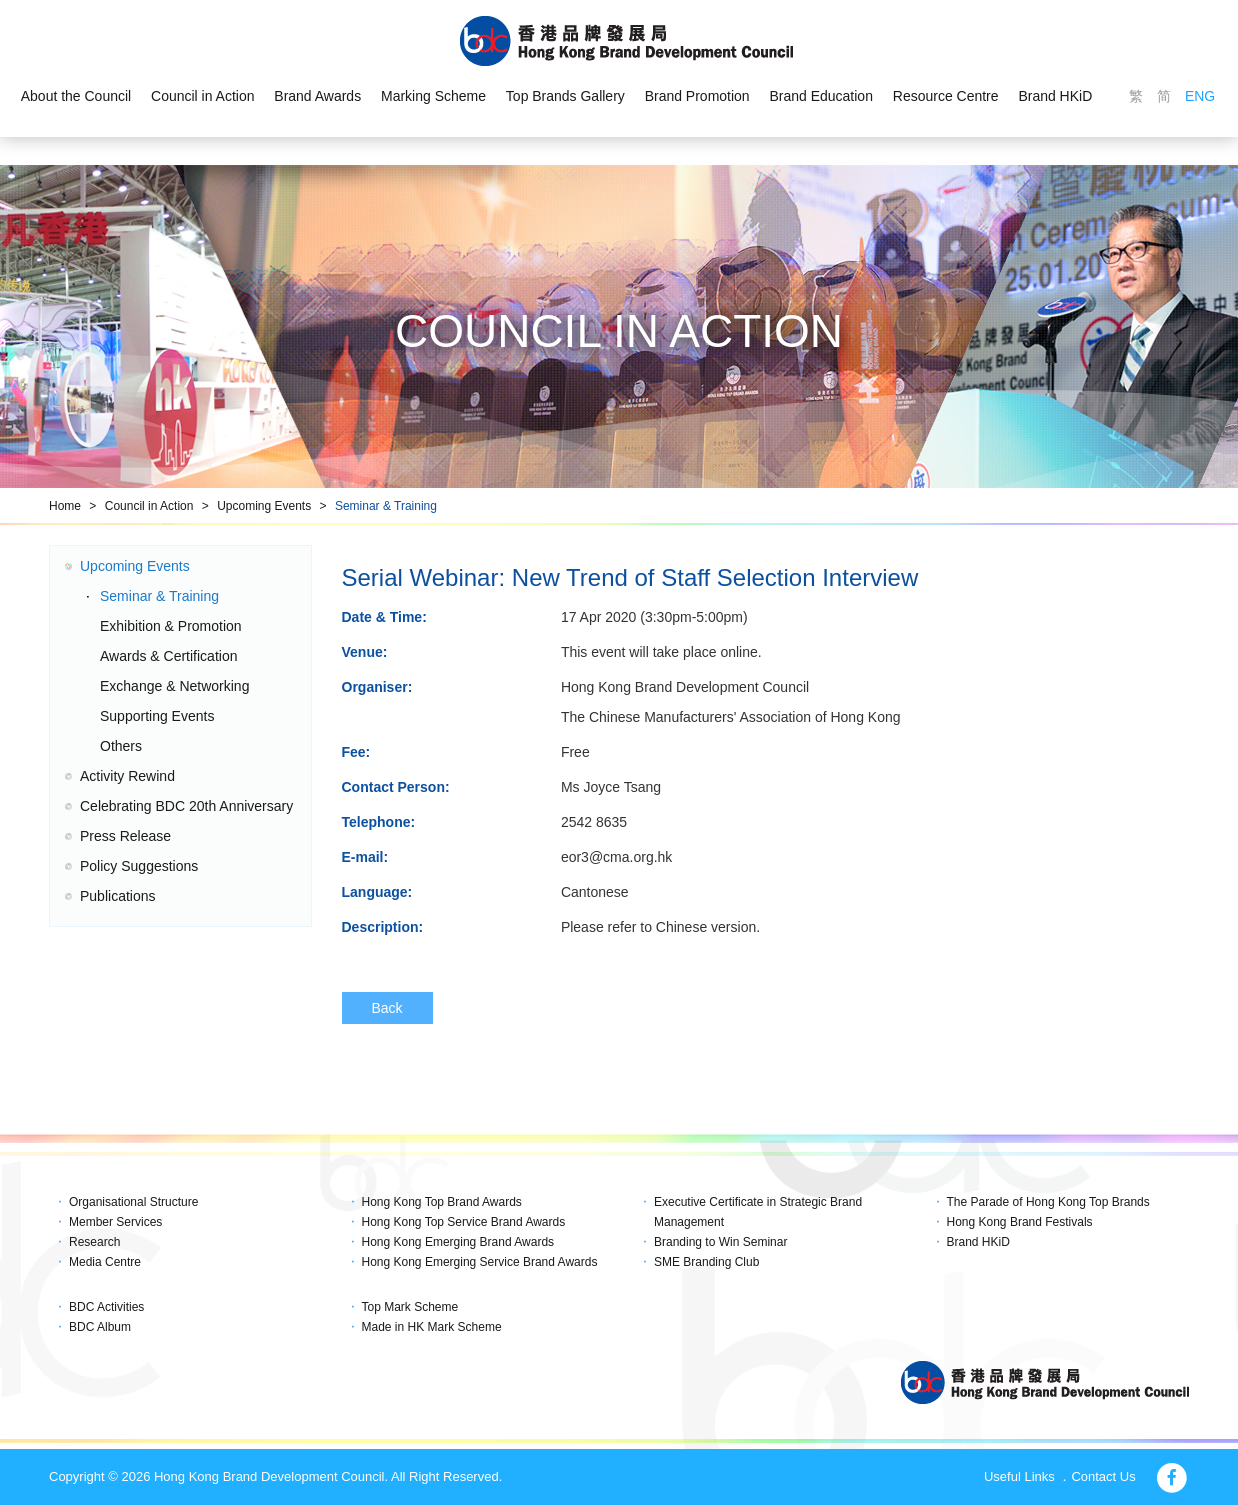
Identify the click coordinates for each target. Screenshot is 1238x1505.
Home (65, 506)
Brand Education (822, 96)
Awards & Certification (168, 656)
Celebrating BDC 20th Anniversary (186, 806)
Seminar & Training (386, 506)
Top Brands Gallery (565, 96)
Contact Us (1103, 1476)
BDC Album (100, 1327)
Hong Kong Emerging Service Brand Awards (480, 1262)
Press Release (125, 836)
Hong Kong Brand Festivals (1020, 1222)
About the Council (75, 96)
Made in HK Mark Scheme (432, 1327)
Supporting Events (157, 716)
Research (94, 1242)
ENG (1200, 96)
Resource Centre (946, 96)
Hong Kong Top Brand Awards (442, 1202)
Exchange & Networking (174, 686)
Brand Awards (317, 96)
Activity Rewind (127, 776)
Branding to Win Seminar (720, 1242)
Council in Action (203, 96)
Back (387, 1008)
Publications (118, 896)
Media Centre (105, 1262)
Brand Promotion (697, 96)
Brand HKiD (1056, 96)
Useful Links (1019, 1476)
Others (121, 746)
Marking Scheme (433, 96)
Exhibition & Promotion (171, 626)
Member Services (115, 1222)
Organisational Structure (133, 1202)
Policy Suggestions (139, 866)
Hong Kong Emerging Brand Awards (458, 1242)
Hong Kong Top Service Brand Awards (464, 1222)
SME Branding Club (706, 1262)
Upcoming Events (264, 506)
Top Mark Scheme (410, 1307)
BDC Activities (106, 1307)
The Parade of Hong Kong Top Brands (1048, 1202)
